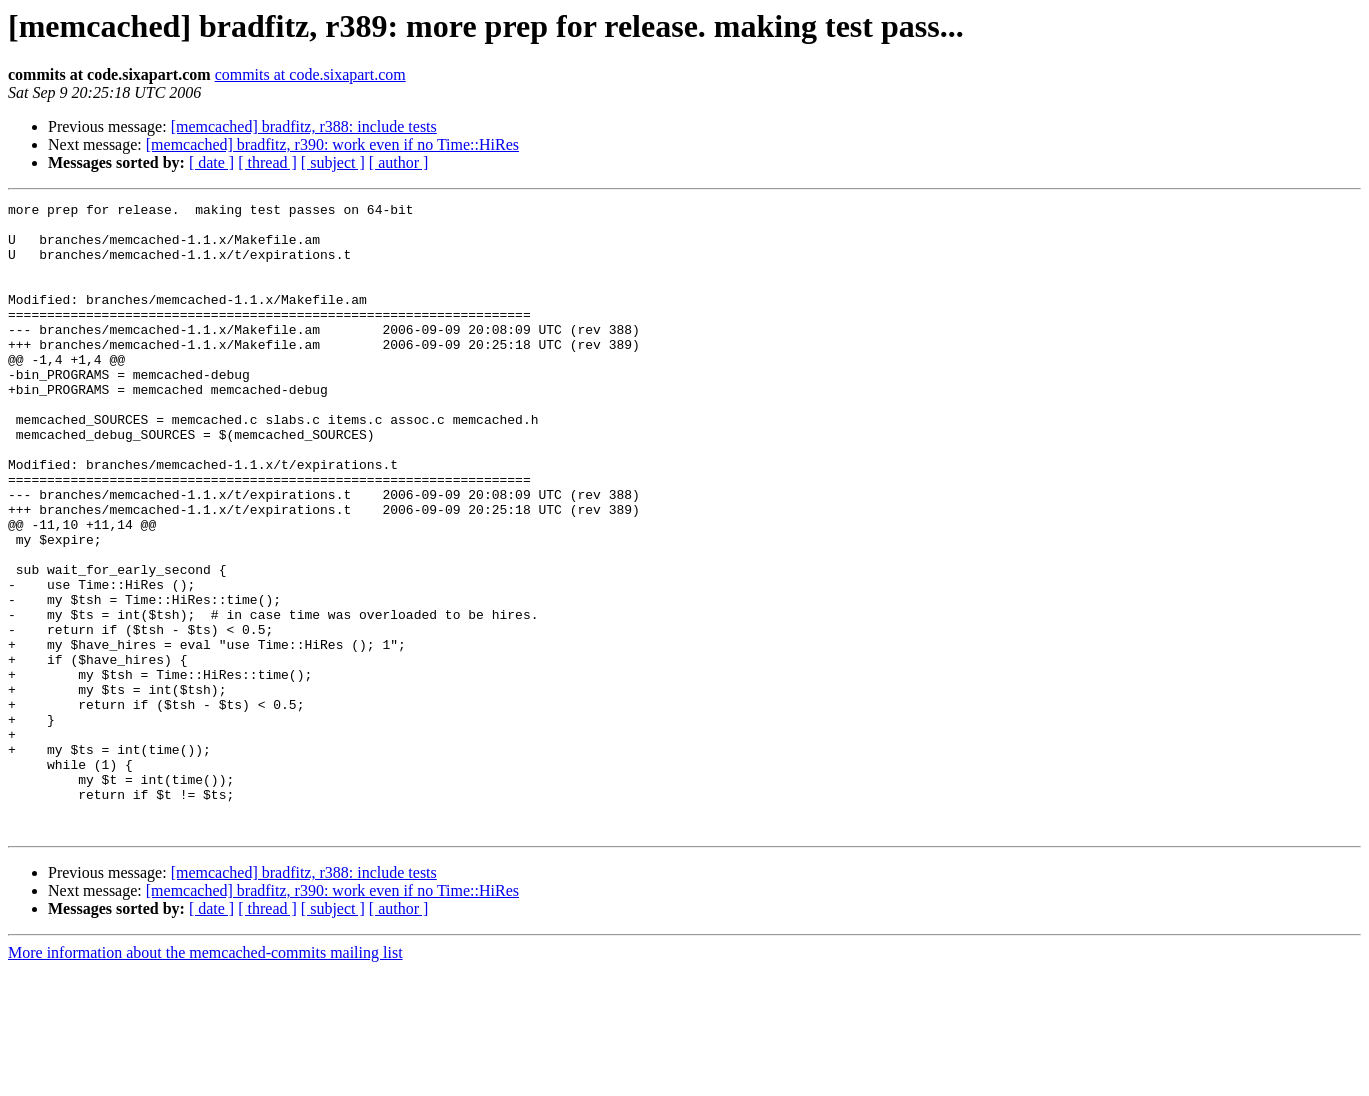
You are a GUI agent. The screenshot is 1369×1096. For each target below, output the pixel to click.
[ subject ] (333, 162)
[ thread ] (267, 162)
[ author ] (399, 162)
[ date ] (211, 162)
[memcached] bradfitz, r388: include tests (304, 126)
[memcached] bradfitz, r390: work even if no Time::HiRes (332, 144)
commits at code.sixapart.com (310, 74)
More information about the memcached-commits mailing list (205, 1078)
